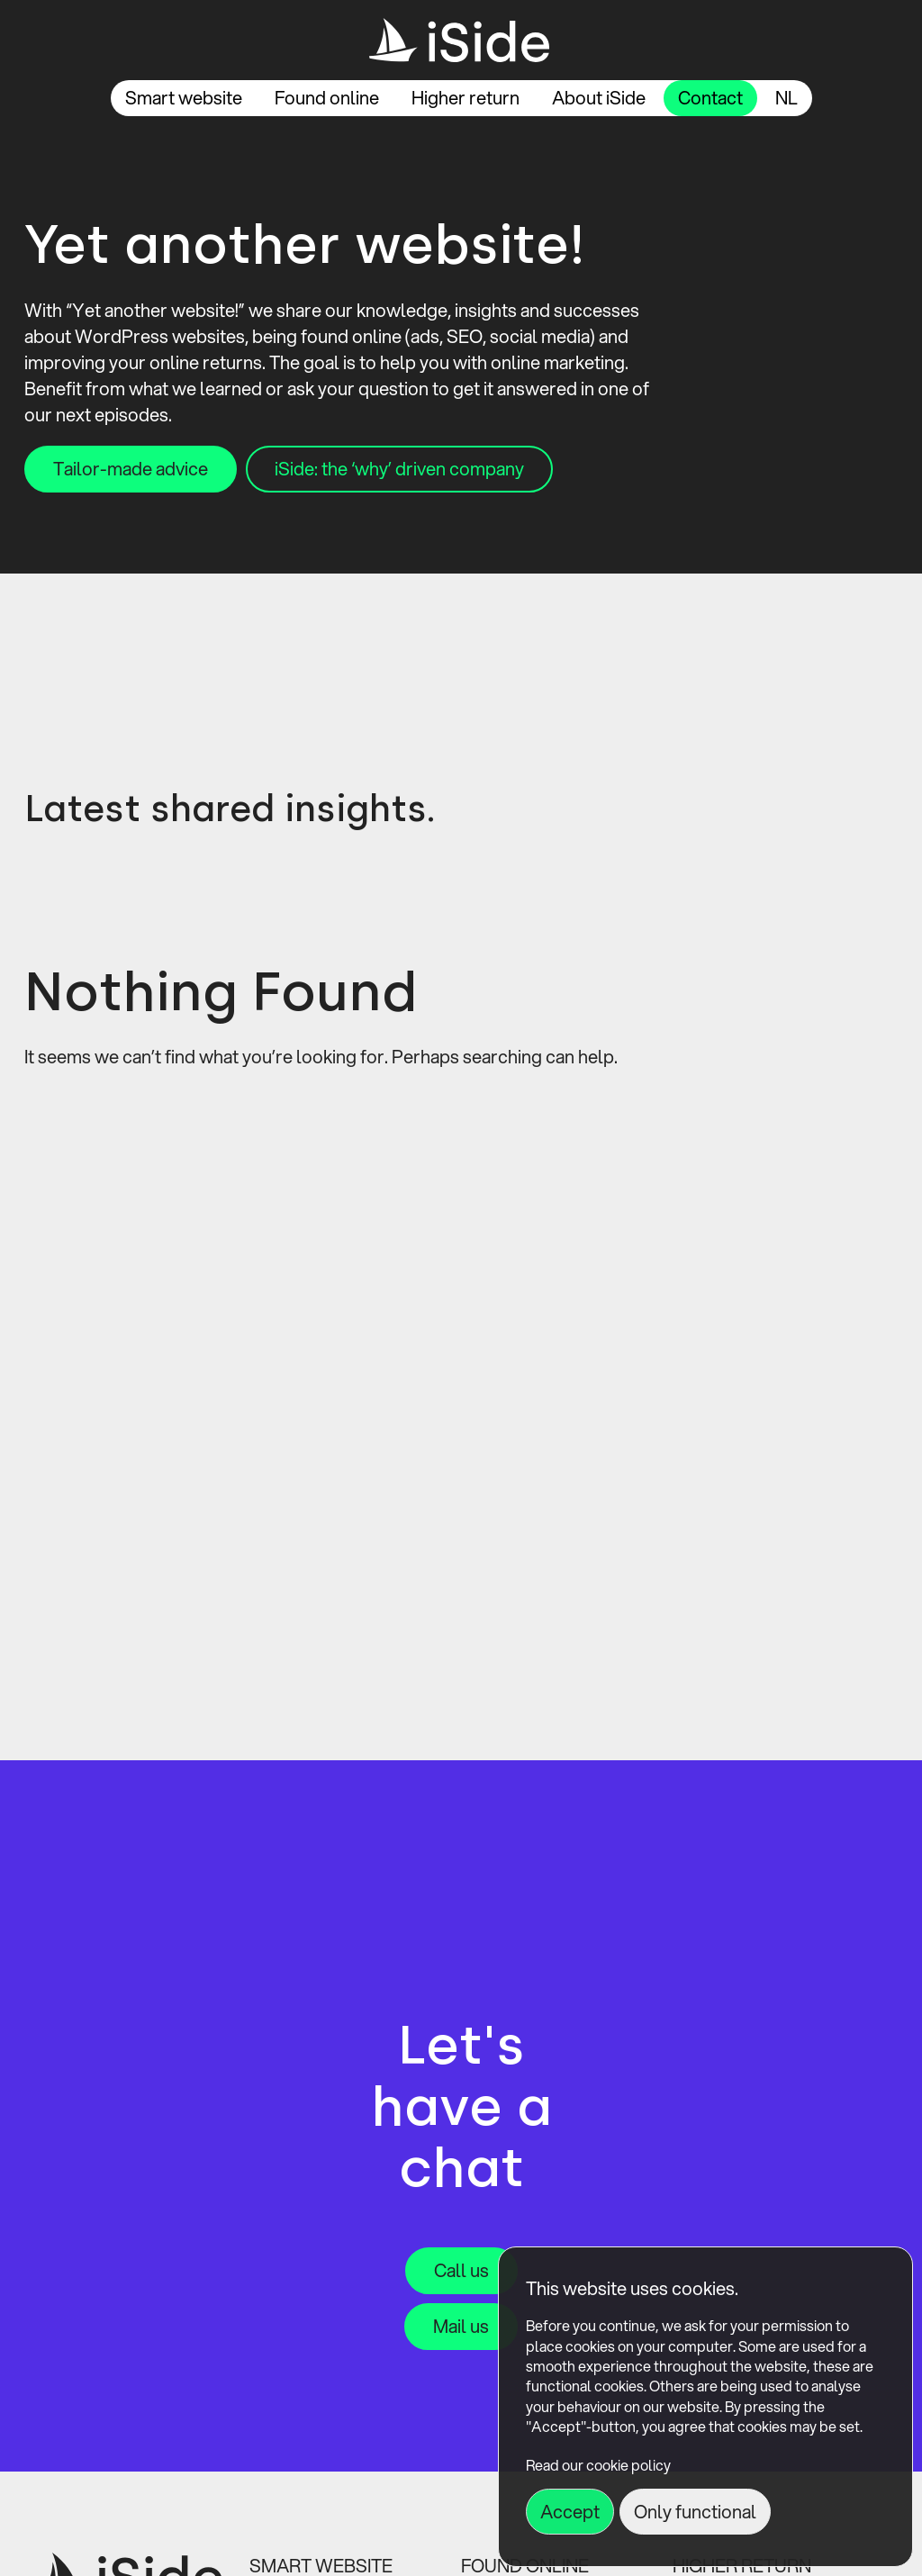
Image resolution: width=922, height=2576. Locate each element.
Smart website (183, 98)
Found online (327, 98)
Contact (710, 98)
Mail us (461, 2326)
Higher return (465, 98)
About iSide (599, 98)
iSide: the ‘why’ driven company (399, 469)
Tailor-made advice (130, 469)
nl (786, 98)
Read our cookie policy (598, 2464)
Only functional (695, 2512)
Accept (570, 2512)
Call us (461, 2270)
